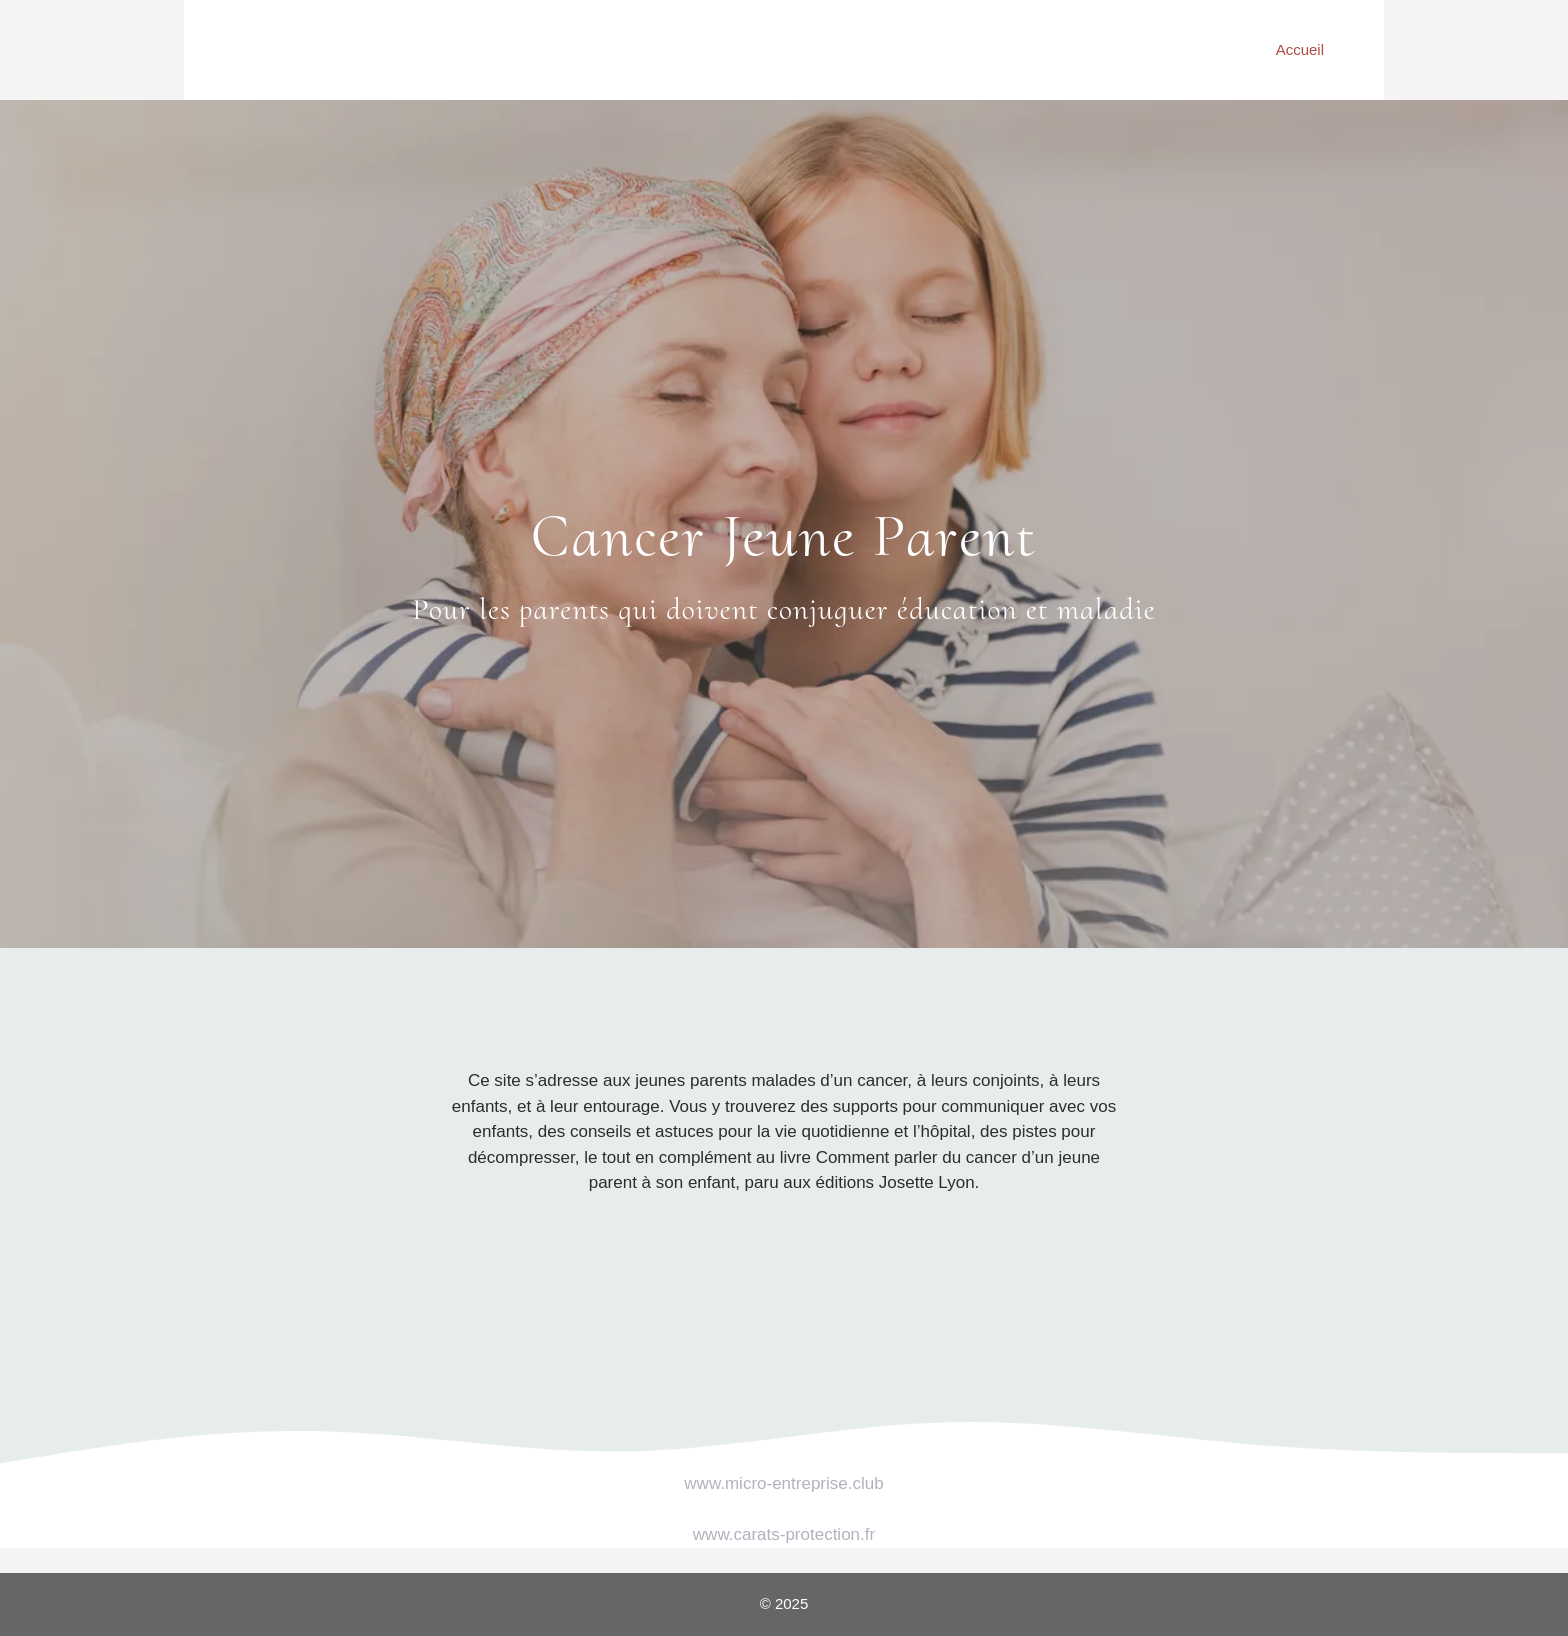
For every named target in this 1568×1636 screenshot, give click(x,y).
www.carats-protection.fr (784, 1534)
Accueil (1300, 49)
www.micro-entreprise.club (783, 1483)
